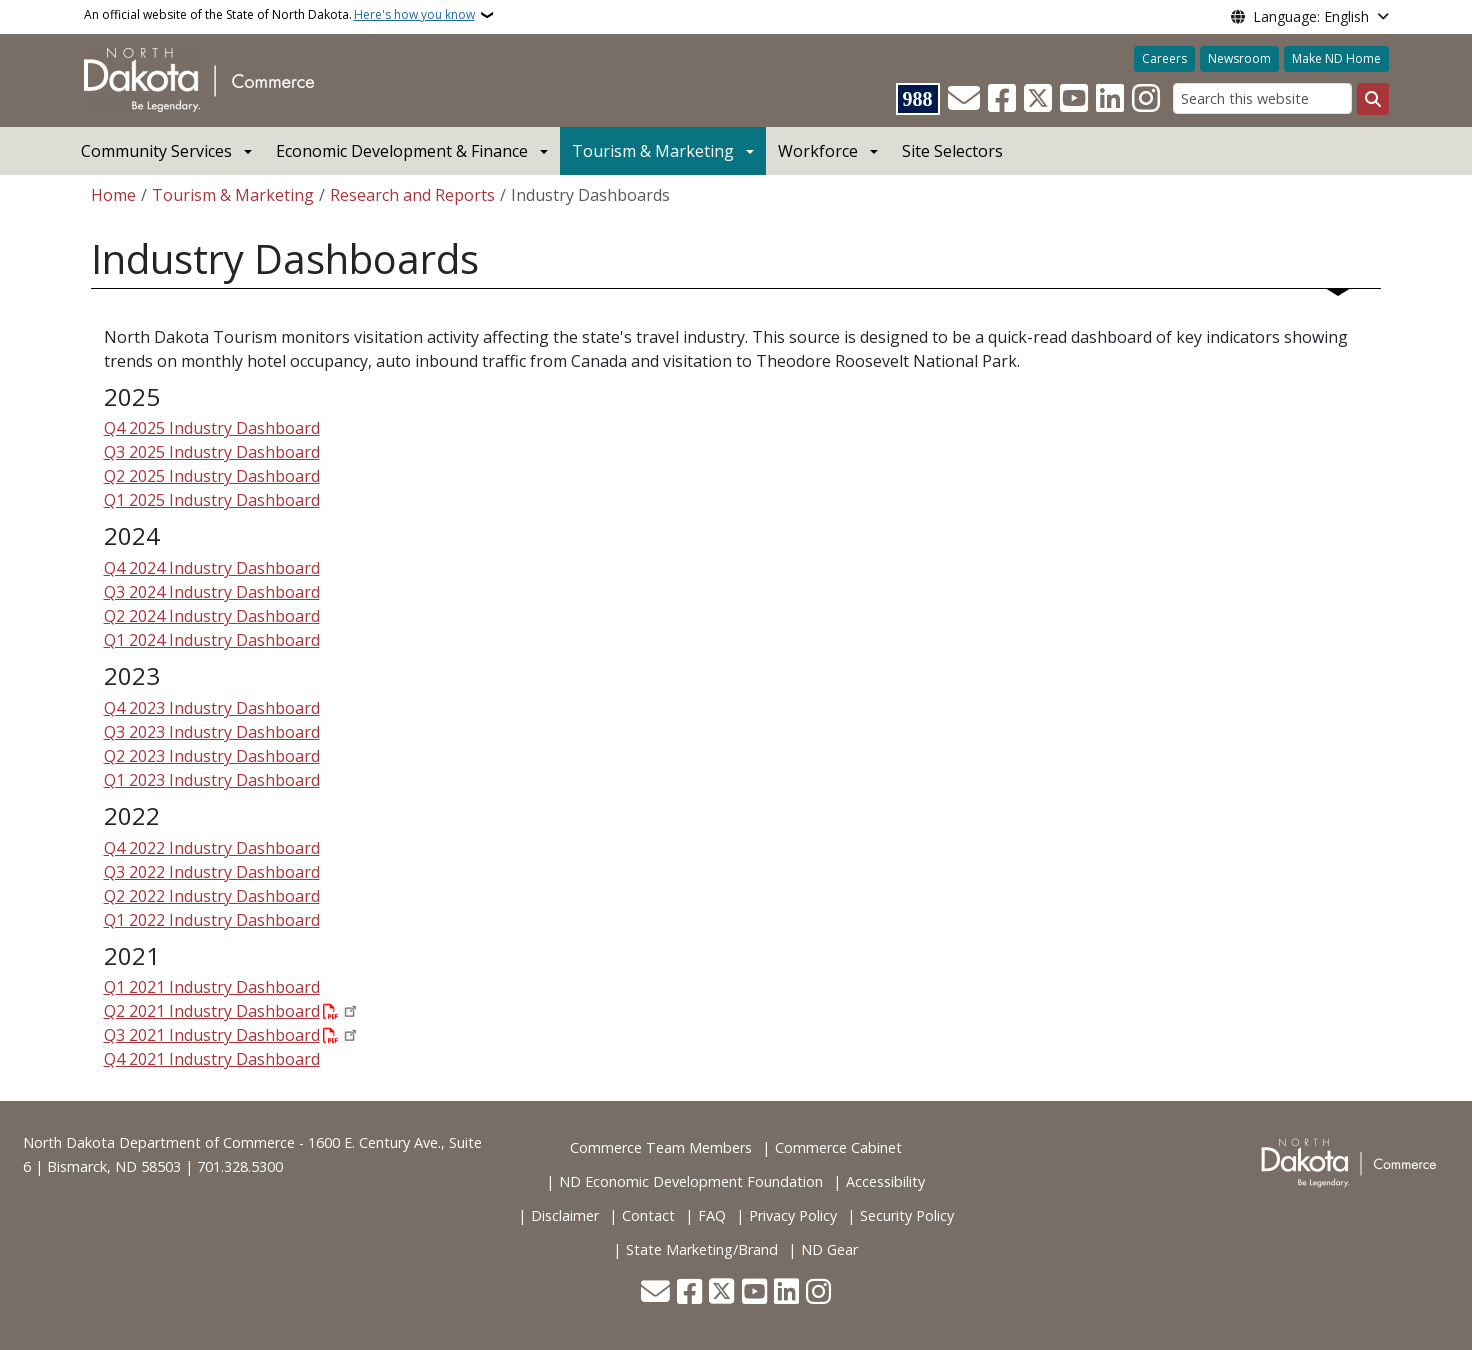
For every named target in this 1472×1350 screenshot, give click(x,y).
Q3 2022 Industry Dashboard (212, 872)
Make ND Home (1336, 58)
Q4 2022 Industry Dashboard (212, 848)
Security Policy (907, 1215)
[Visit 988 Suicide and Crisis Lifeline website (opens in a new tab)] (918, 99)
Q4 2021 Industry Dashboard (212, 1059)
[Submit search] (1373, 99)
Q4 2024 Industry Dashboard (212, 568)
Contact (648, 1215)
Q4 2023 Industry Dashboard (212, 708)
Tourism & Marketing (653, 151)
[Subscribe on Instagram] (1146, 99)
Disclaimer (565, 1215)
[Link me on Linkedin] (1110, 99)
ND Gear (829, 1249)
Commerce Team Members (661, 1147)
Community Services (156, 151)
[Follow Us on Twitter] (1038, 99)
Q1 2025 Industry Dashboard (212, 500)
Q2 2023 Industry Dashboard (212, 756)
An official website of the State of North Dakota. (279, 15)
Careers (1164, 58)
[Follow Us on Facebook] (1002, 99)
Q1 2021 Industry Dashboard (212, 987)
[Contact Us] (964, 99)
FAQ (712, 1215)
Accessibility (885, 1181)
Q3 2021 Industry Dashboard (212, 1035)
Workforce (818, 151)
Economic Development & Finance (402, 151)
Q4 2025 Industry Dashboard (212, 428)
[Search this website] (1262, 98)
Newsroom (1239, 58)
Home (113, 195)
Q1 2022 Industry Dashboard (212, 920)
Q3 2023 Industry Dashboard (212, 732)
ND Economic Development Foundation (691, 1181)
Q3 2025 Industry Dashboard (212, 452)
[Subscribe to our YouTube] (1074, 99)
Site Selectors (952, 151)
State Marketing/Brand (702, 1249)
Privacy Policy (793, 1215)
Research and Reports (412, 195)
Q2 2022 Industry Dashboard (212, 896)
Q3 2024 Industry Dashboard (212, 592)
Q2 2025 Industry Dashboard (212, 476)
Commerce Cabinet (838, 1147)
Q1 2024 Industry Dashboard (212, 640)
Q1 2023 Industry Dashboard (212, 780)
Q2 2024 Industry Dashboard (212, 616)
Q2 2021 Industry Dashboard (212, 1011)
